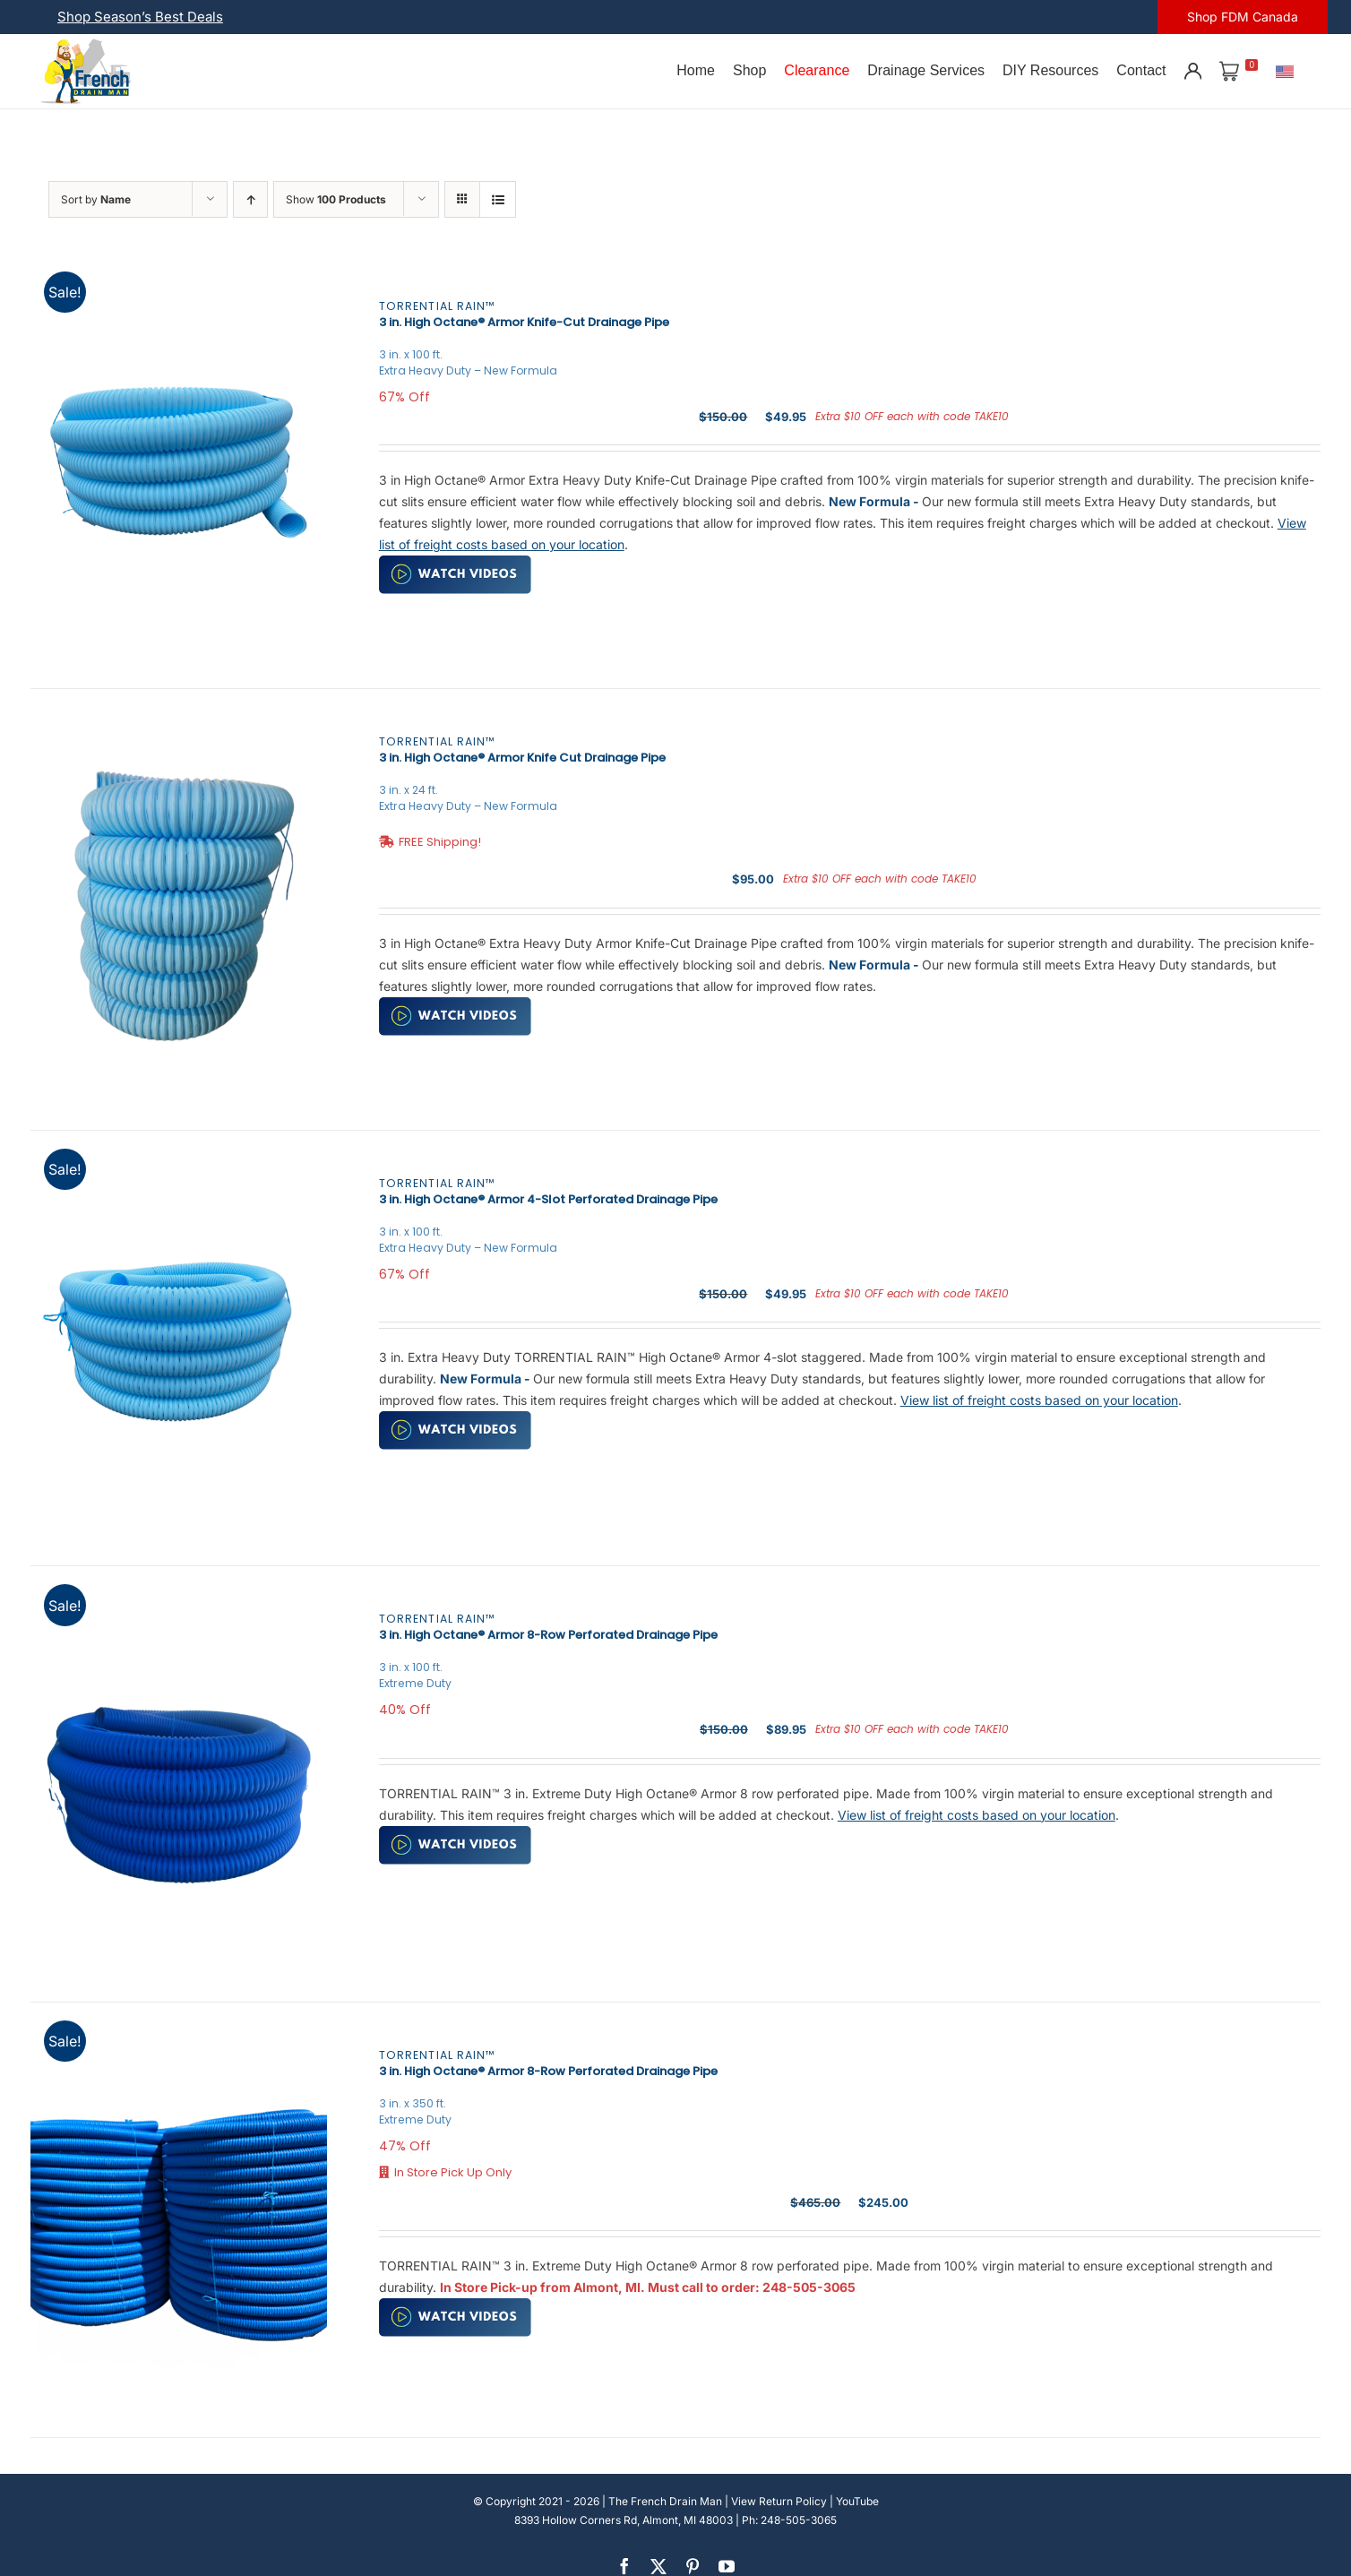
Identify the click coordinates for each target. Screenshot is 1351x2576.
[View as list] (497, 199)
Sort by (96, 199)
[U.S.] (1285, 71)
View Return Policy (779, 2501)
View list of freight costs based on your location (1039, 1400)
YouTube (857, 2501)
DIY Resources (1050, 70)
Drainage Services (926, 70)
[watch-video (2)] (455, 561)
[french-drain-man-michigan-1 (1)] (86, 44)
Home (695, 70)
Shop (749, 70)
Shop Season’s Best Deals (140, 16)
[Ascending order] (250, 199)
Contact (1141, 70)
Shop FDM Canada (1242, 16)
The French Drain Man (665, 2501)
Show (336, 199)
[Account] (1192, 71)
